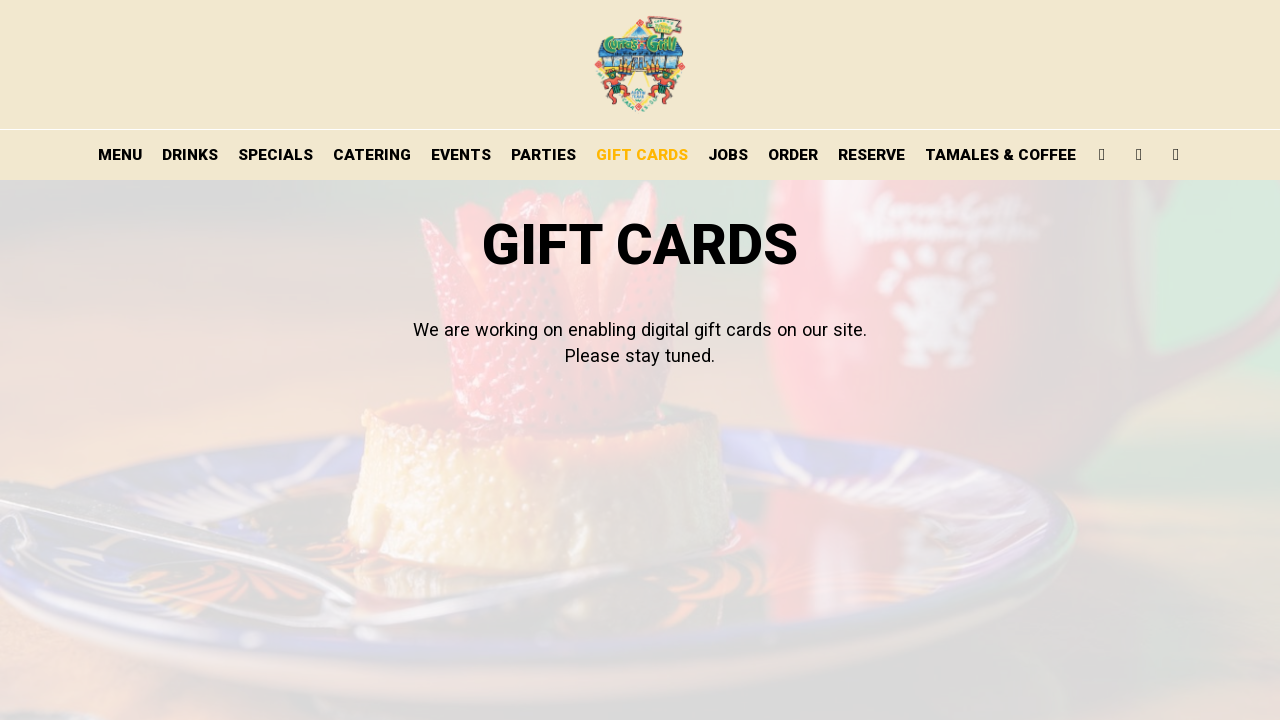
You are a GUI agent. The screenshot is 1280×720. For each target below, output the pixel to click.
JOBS (728, 155)
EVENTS (461, 155)
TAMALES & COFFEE (1000, 155)
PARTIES (543, 155)
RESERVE (871, 155)
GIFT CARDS (642, 155)
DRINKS (190, 155)
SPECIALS (275, 155)
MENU (120, 155)
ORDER (793, 155)
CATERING (372, 155)
